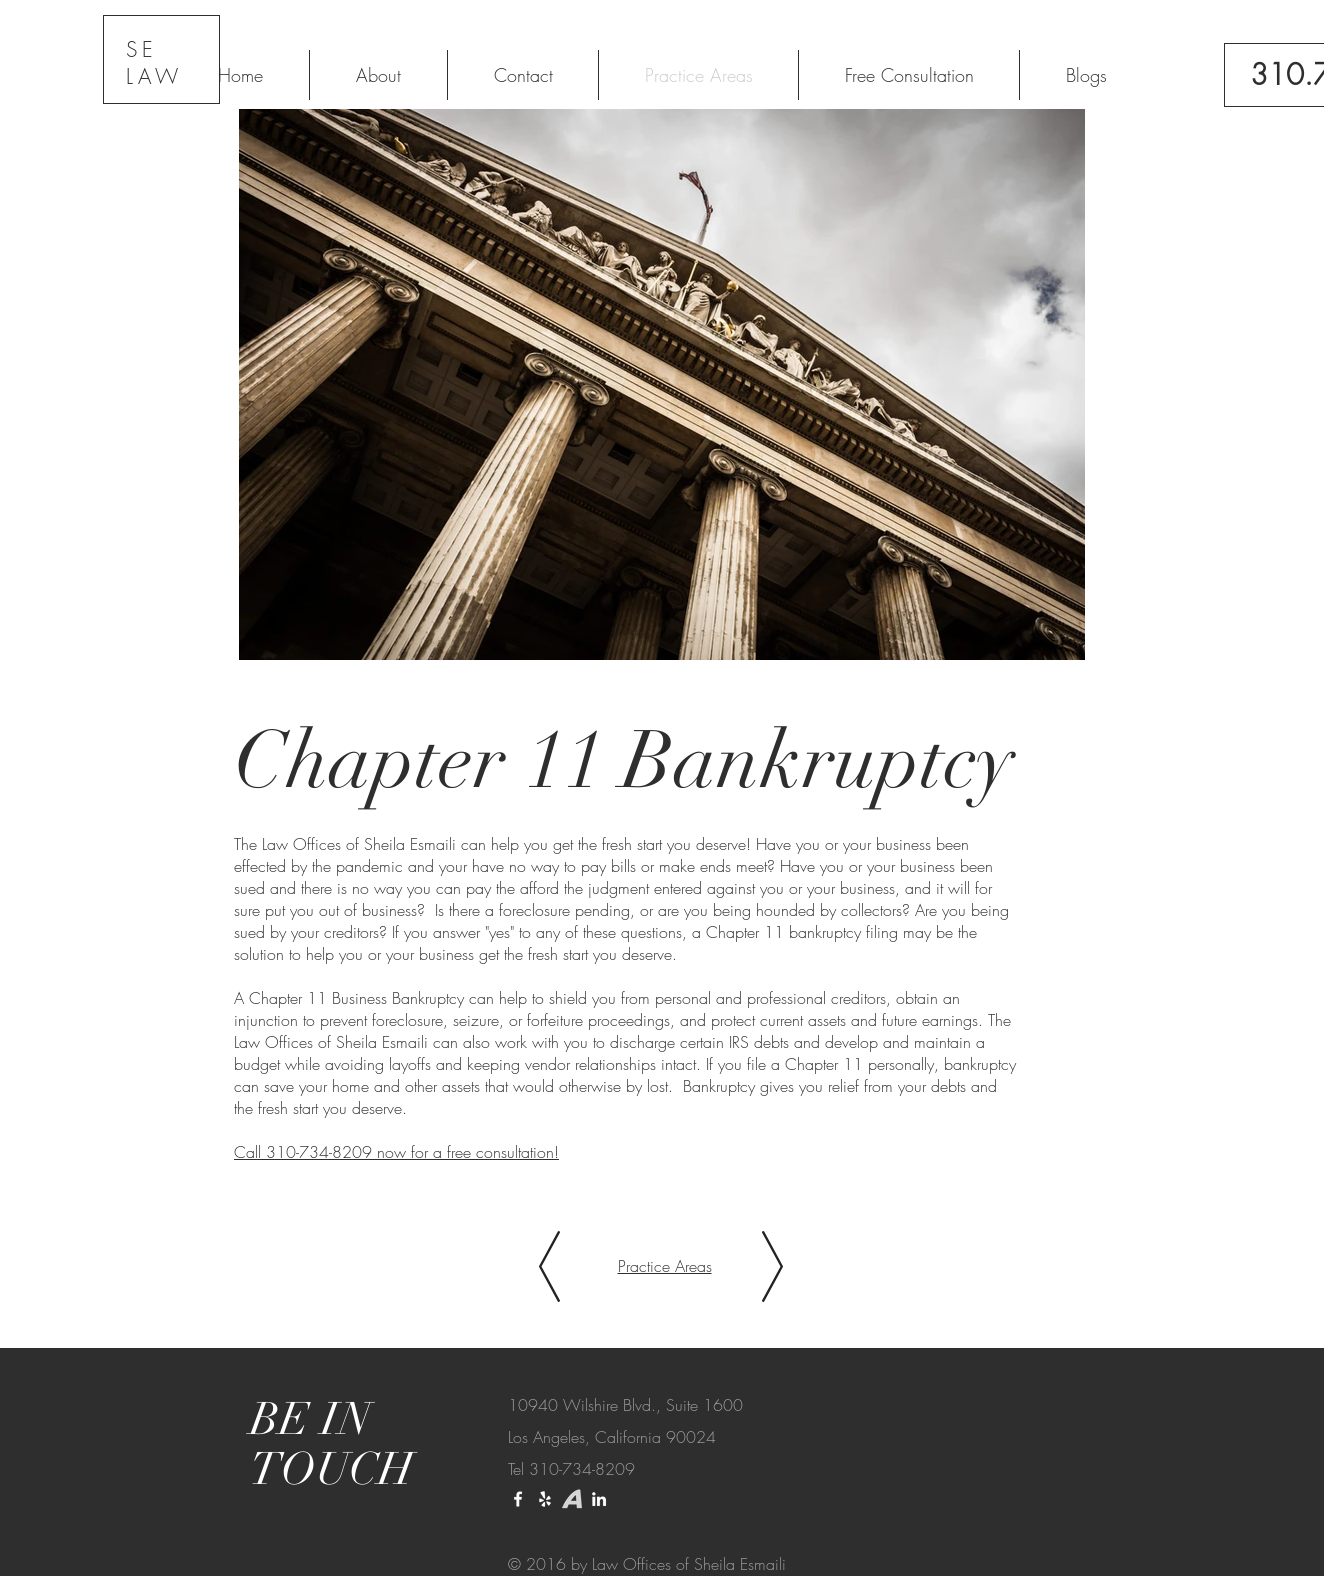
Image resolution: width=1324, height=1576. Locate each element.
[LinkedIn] (599, 1499)
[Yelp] (545, 1499)
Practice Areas (665, 1266)
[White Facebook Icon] (518, 1499)
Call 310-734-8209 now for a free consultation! (396, 1152)
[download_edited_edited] (572, 1499)
